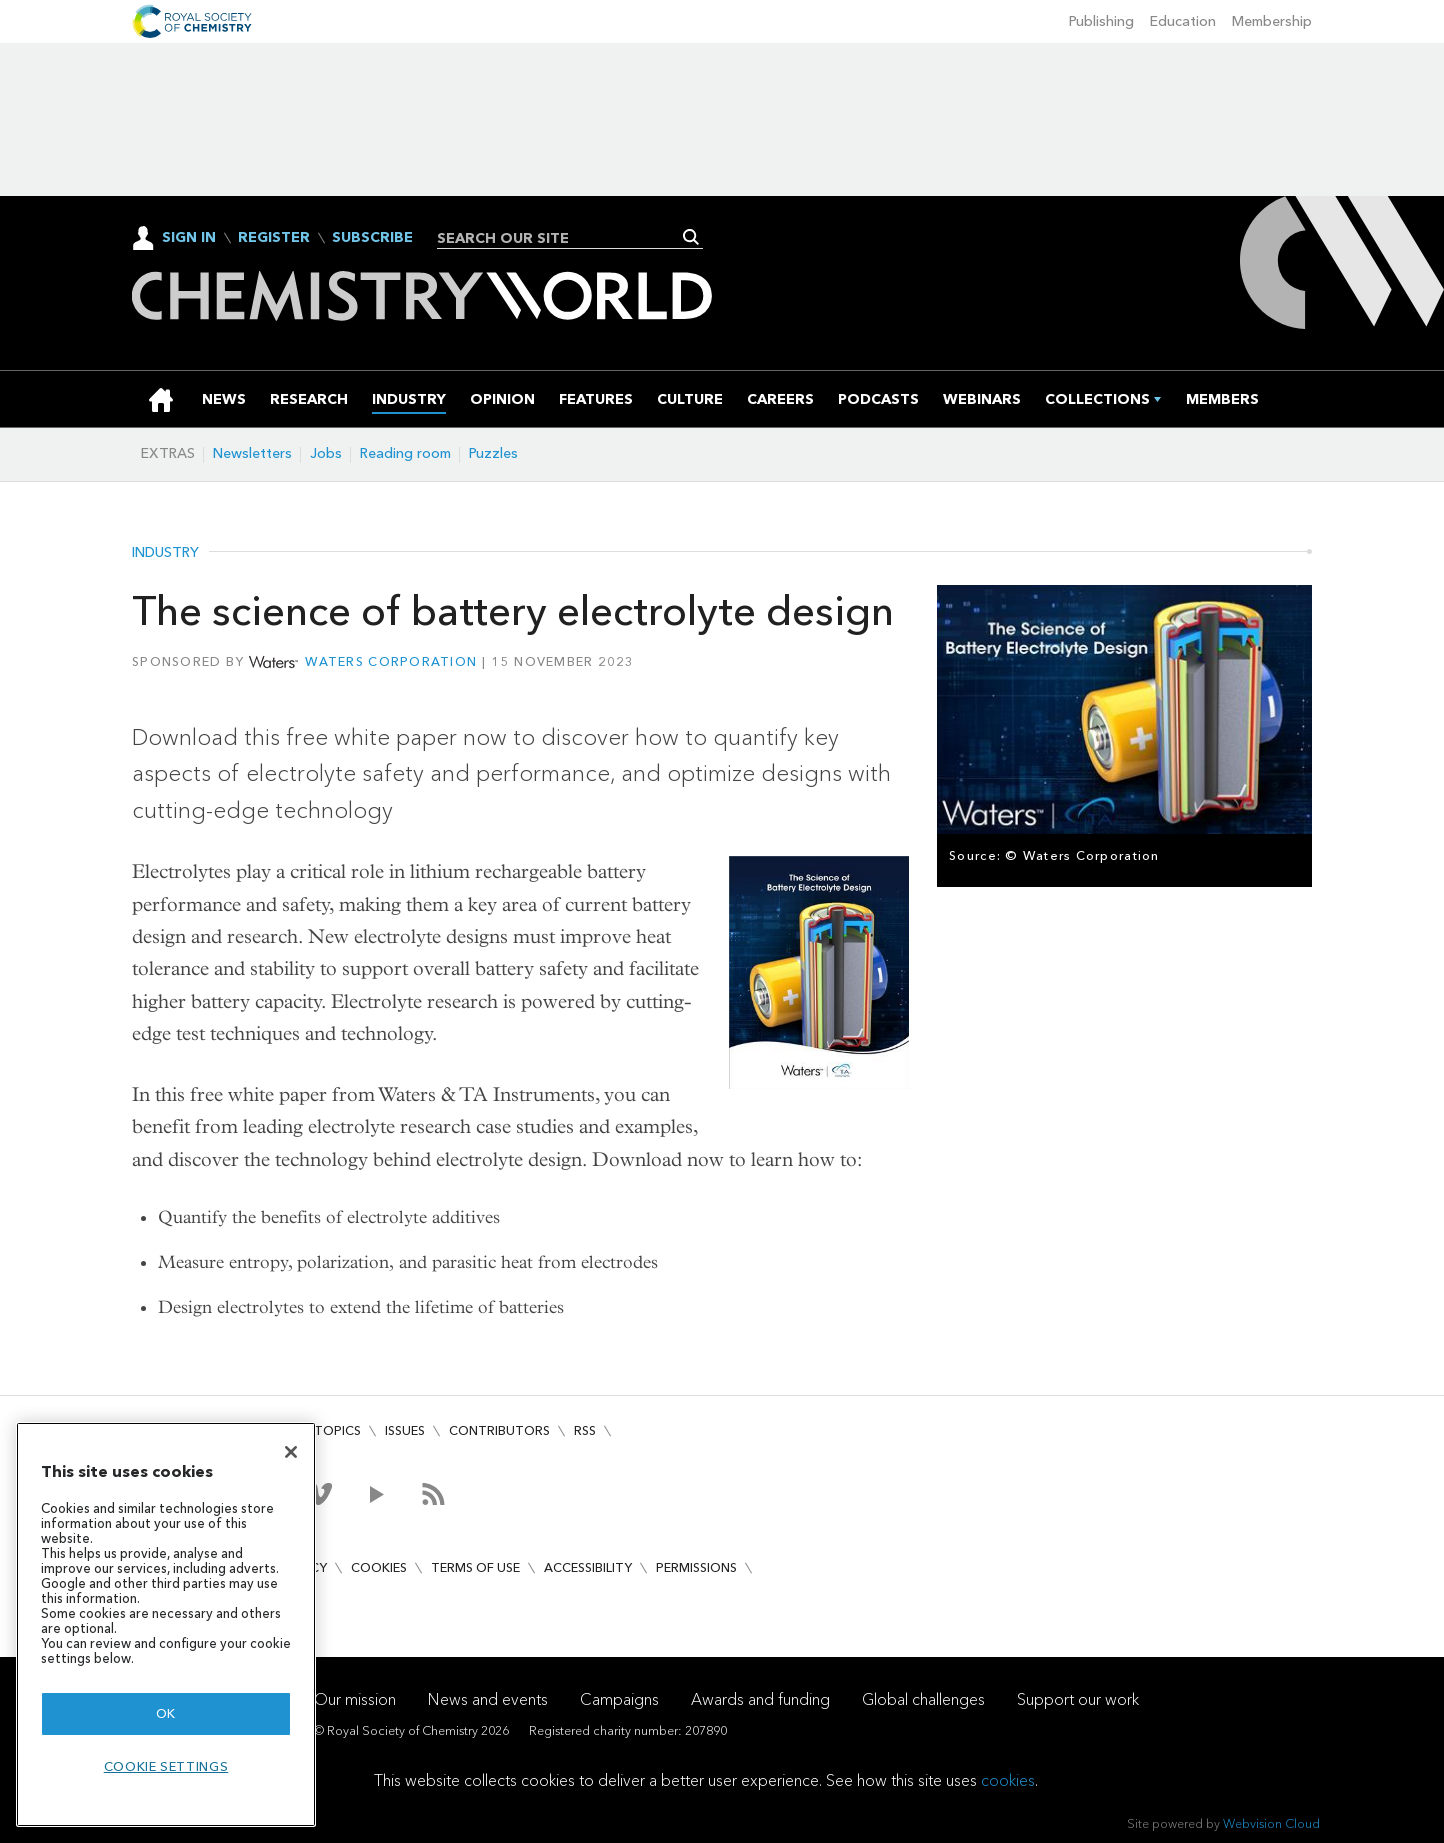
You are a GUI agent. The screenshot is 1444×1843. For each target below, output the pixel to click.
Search (691, 237)
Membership (1272, 21)
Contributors (499, 1430)
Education (1183, 21)
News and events (488, 1699)
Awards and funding (760, 1699)
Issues (405, 1430)
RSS (585, 1430)
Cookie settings (166, 1766)
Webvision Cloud (1271, 1823)
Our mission (355, 1699)
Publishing (1101, 21)
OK (166, 1713)
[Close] (291, 1452)
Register (274, 238)
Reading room (405, 453)
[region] (166, 1624)
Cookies (379, 1567)
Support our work (1078, 1699)
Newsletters (252, 453)
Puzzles (493, 453)
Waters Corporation (391, 661)
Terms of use (475, 1567)
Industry (165, 553)
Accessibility (588, 1567)
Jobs (326, 453)
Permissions (696, 1567)
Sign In (189, 237)
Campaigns (619, 1699)
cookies (1008, 1780)
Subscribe (372, 238)
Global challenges (923, 1699)
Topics (337, 1430)
